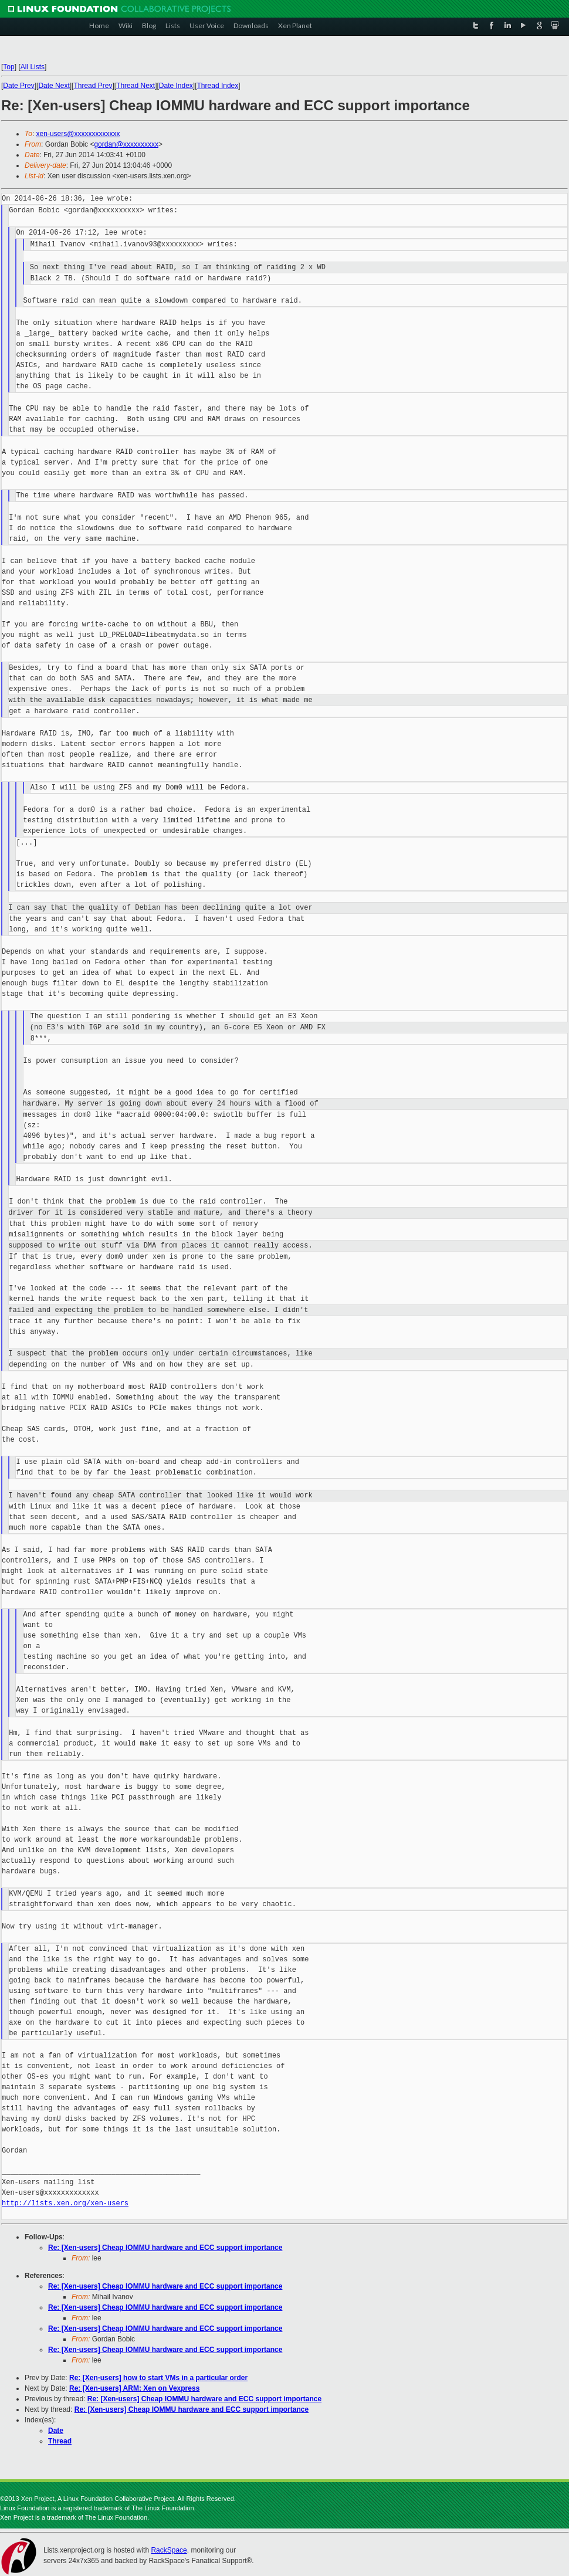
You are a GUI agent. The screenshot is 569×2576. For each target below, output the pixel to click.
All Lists (33, 67)
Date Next (53, 86)
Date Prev (18, 86)
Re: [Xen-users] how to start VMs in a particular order (158, 2378)
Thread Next (135, 86)
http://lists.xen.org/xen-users (65, 2203)
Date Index (176, 86)
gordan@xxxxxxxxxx (126, 144)
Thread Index (218, 86)
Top (8, 67)
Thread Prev (92, 86)
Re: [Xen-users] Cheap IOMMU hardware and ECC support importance (165, 2247)
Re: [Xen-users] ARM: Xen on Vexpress (134, 2388)
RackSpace (169, 2550)
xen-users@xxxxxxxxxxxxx (78, 134)
